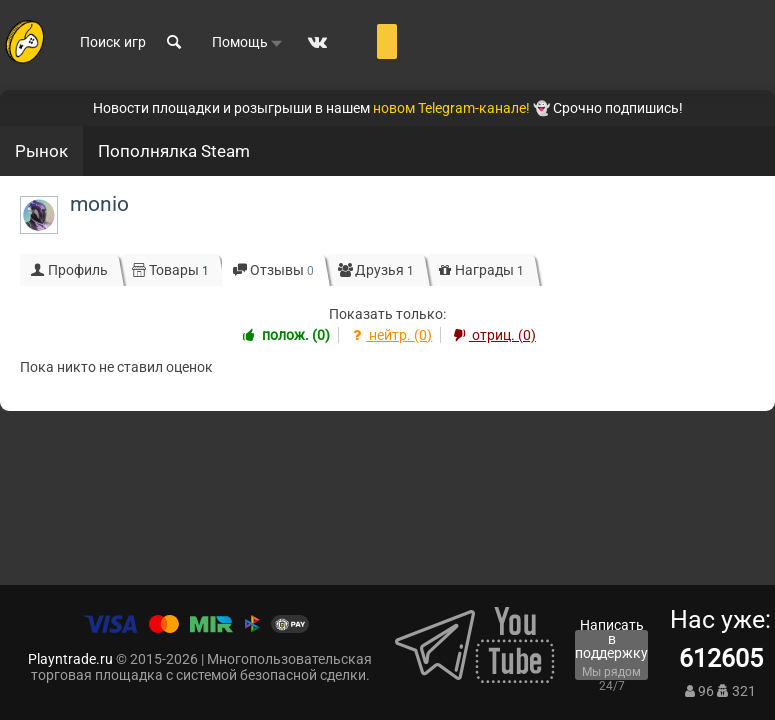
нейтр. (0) (390, 335)
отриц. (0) (492, 335)
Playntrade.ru (70, 659)
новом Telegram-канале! (451, 108)
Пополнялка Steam (174, 151)
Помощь (247, 43)
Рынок (41, 151)
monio (99, 204)
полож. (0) (284, 335)
